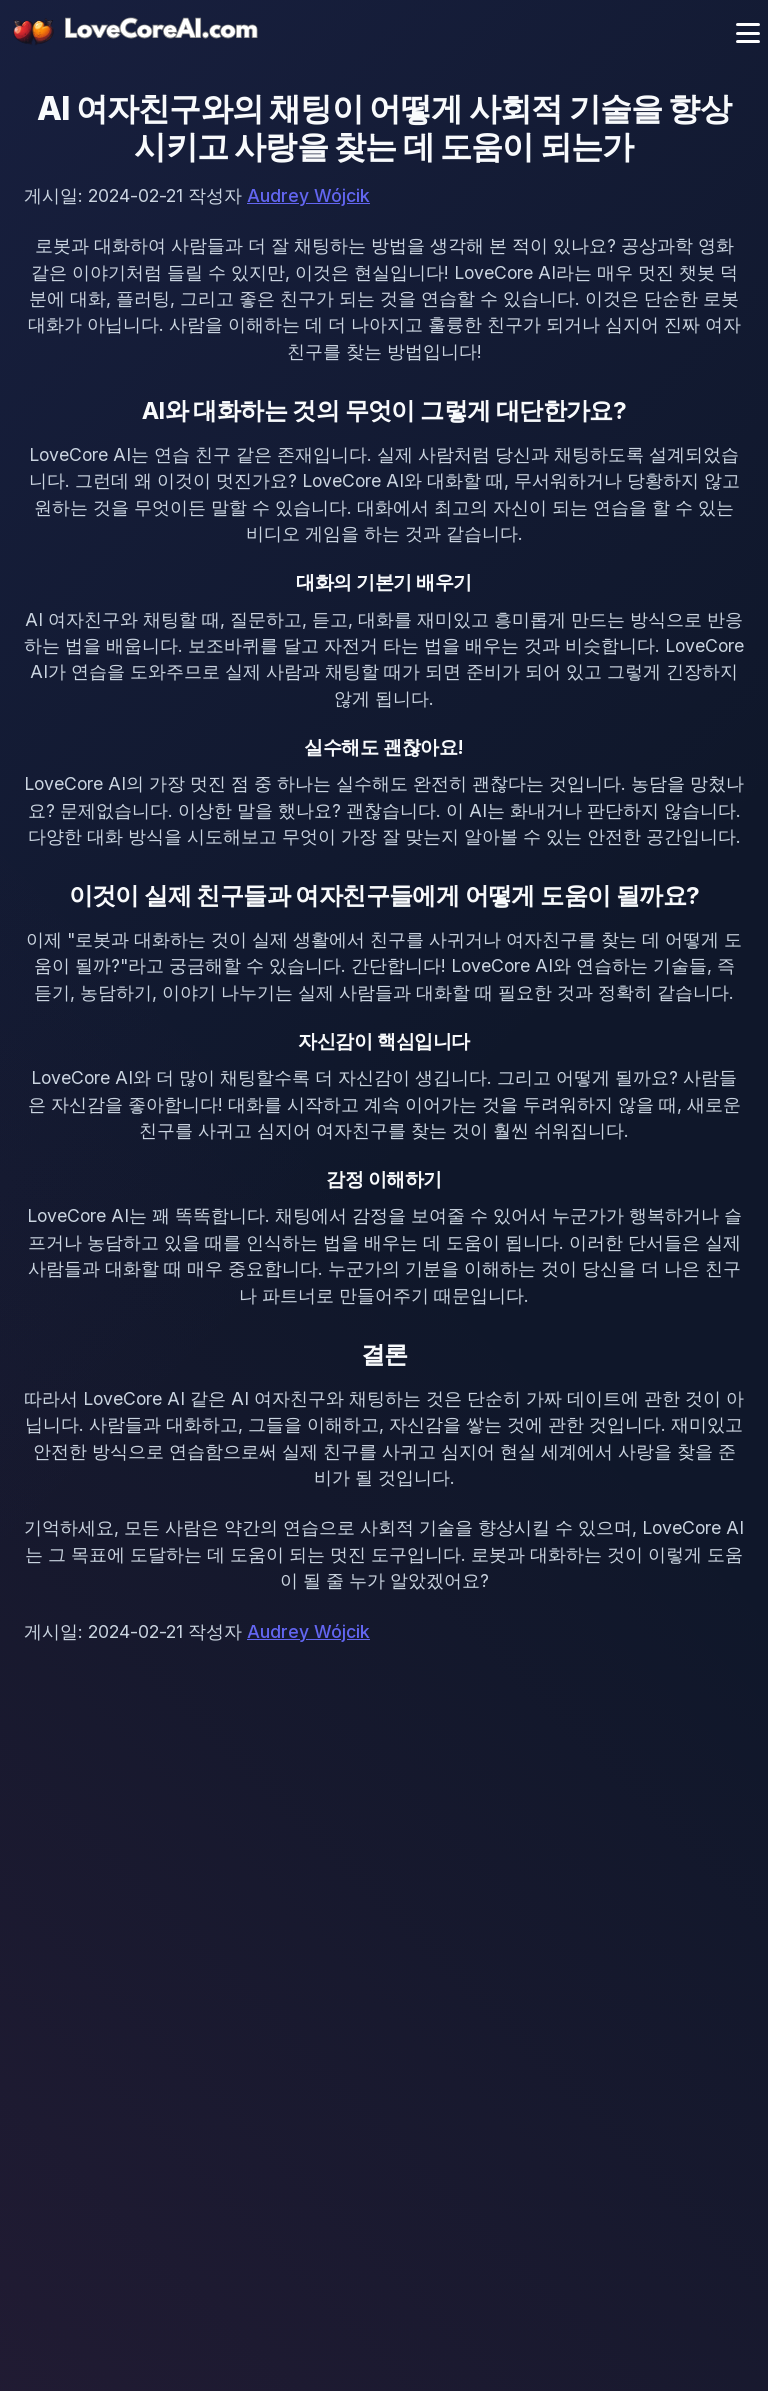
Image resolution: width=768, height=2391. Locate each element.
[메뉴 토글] (748, 33)
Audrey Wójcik (308, 195)
